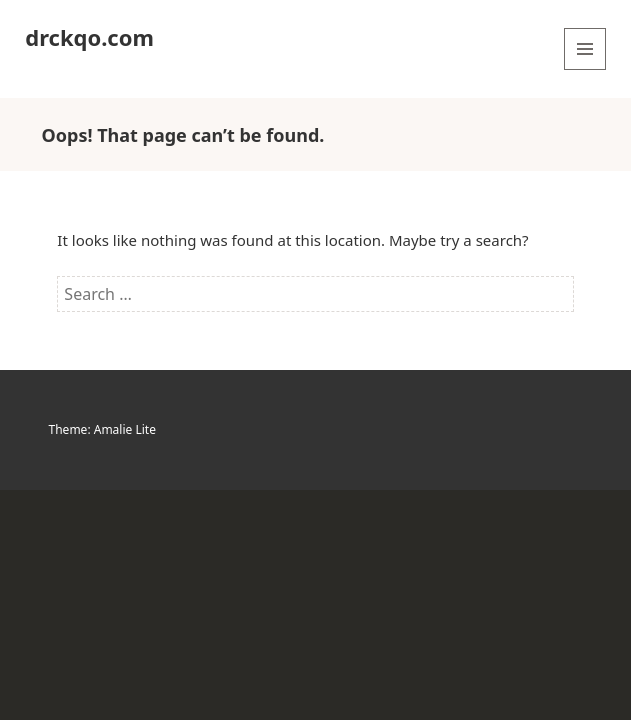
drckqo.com (89, 37)
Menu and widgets (585, 69)
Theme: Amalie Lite (102, 429)
